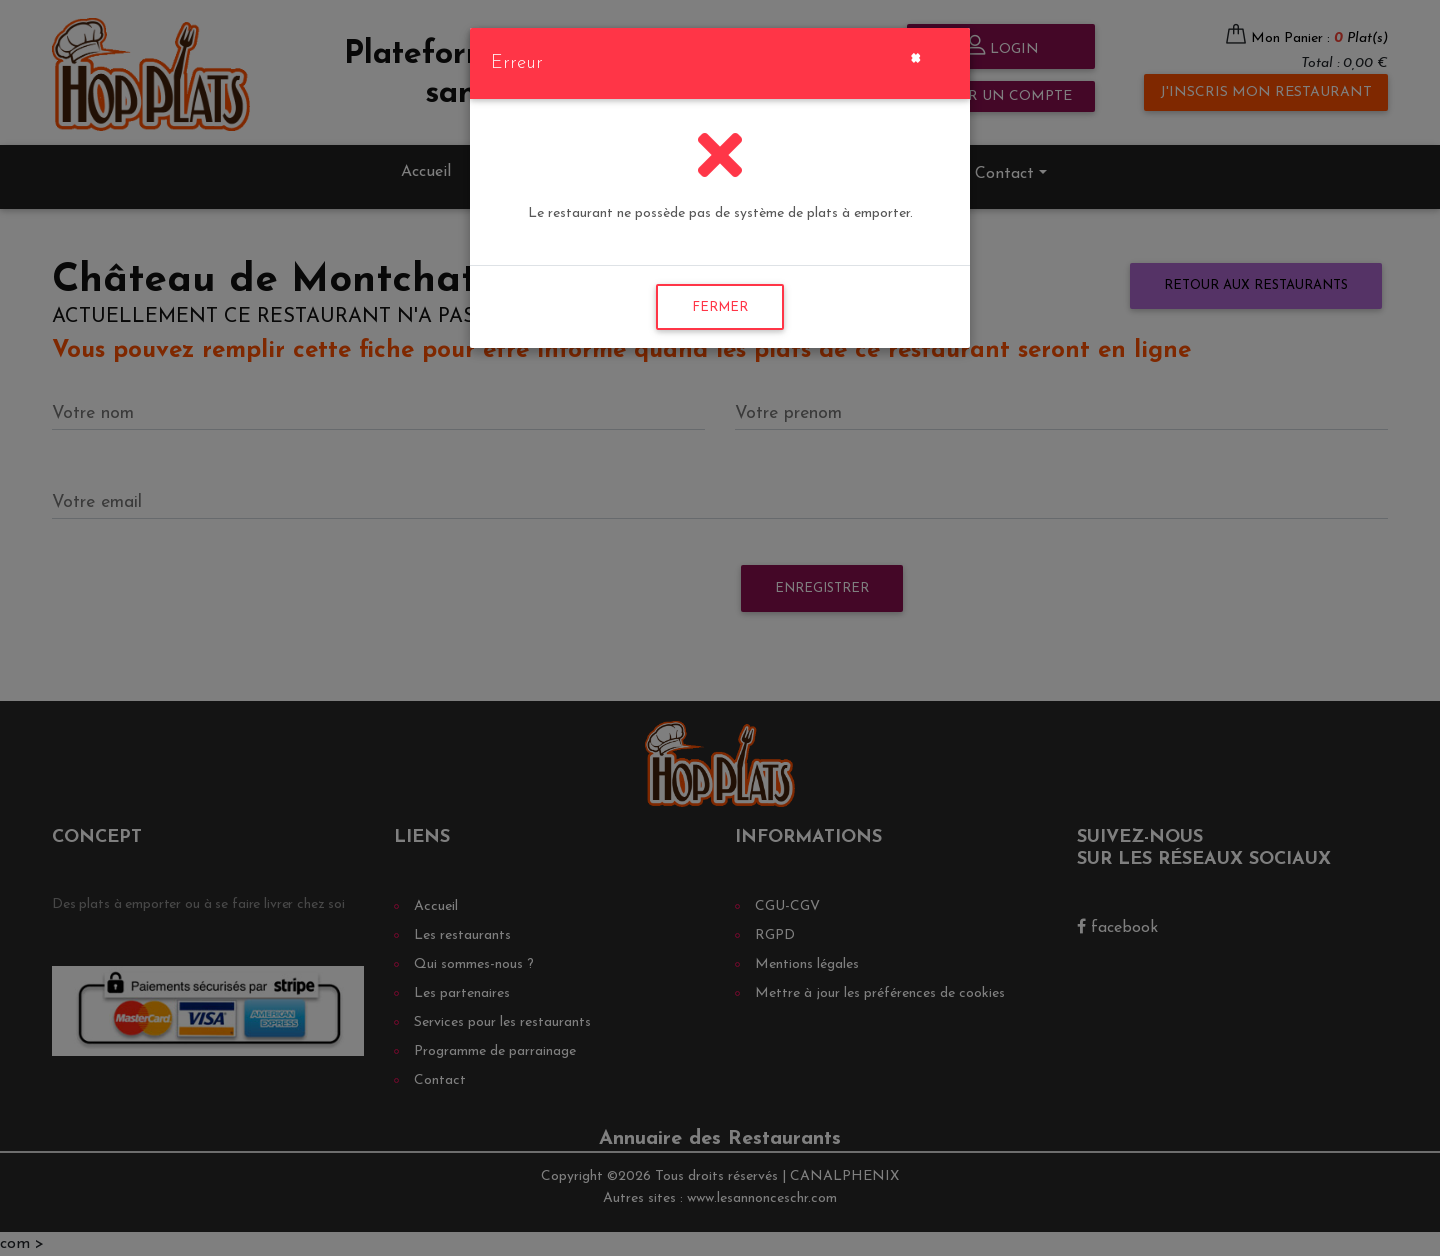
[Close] (915, 56)
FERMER (720, 307)
